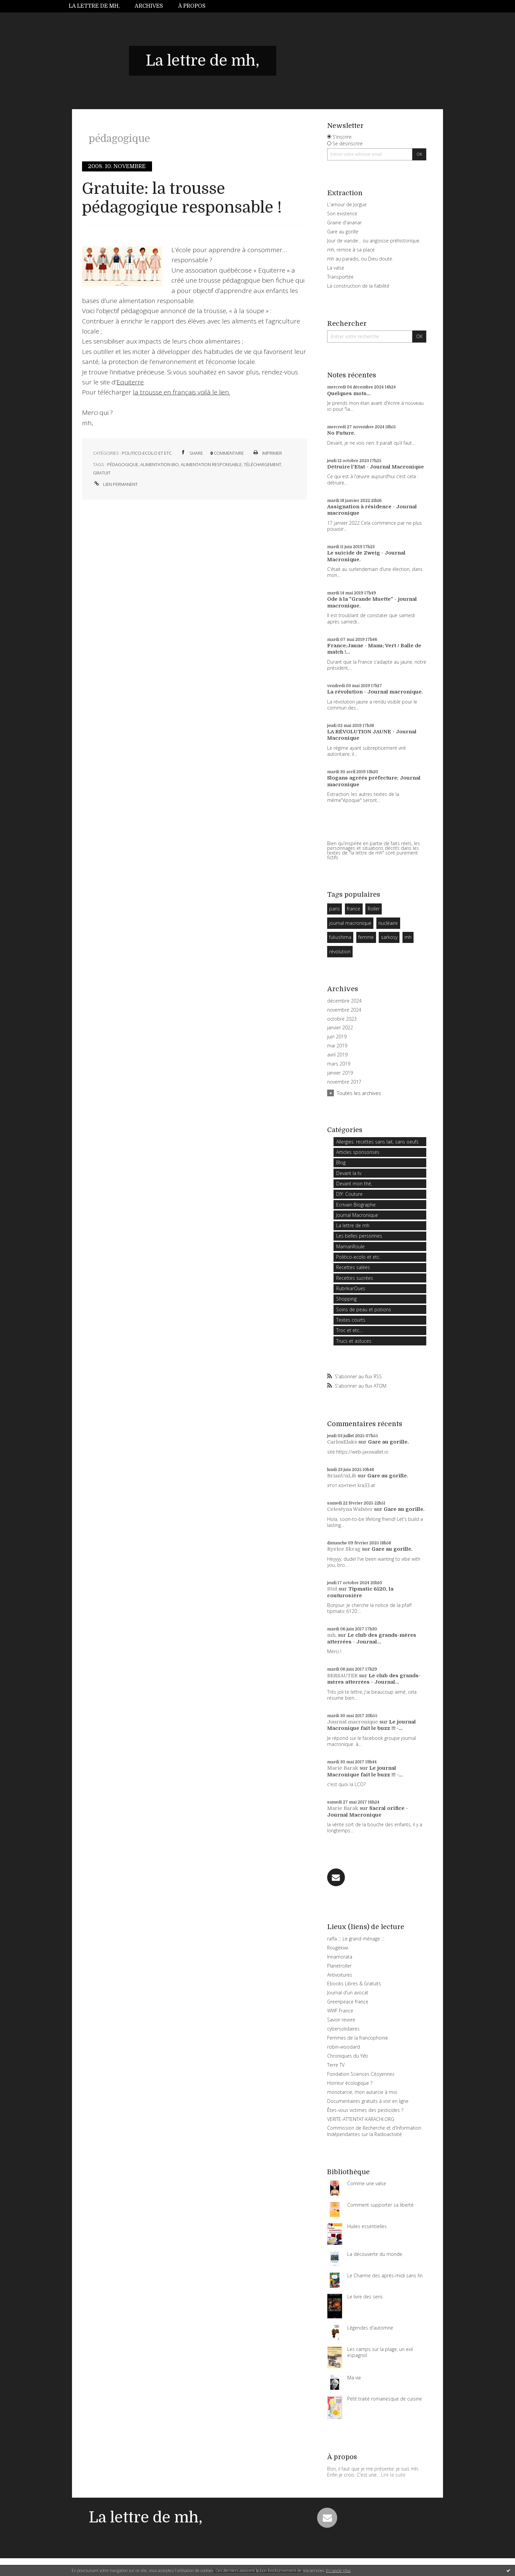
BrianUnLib (341, 1476)
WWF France (340, 2010)
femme (366, 937)
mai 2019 (337, 1046)
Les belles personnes (359, 1236)
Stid (332, 1589)
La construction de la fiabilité (358, 286)
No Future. (341, 433)
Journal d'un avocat (347, 1992)
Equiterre (130, 382)
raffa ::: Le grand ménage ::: (355, 1938)
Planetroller (339, 1966)
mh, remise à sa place (351, 249)
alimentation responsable (211, 464)
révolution (340, 951)
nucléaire (388, 923)
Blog (341, 1162)
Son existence (342, 213)
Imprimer (267, 453)
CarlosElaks (342, 1442)
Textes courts (350, 1320)
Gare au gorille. (388, 1442)
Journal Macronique (357, 1215)
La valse (335, 268)
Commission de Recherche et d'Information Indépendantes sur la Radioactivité (374, 2131)
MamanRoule (350, 1246)
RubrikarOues (350, 1288)
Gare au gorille (342, 231)
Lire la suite (393, 2475)
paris (334, 908)
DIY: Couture (349, 1194)
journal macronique (350, 923)
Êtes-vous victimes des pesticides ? (365, 2110)
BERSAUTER (342, 1676)
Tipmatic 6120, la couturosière (360, 1592)
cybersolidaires (343, 2029)
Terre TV (336, 2065)
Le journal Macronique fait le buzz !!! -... (371, 1725)
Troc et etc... (349, 1330)
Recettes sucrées (354, 1278)
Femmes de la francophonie (357, 2038)
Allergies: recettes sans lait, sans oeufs (377, 1141)
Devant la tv (348, 1173)
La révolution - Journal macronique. (375, 692)
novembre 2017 (344, 1082)
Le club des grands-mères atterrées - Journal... (371, 1638)
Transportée (340, 277)
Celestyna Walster (350, 1509)
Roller (374, 908)
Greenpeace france (347, 2001)
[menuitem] (98, 6)
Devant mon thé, (354, 1183)
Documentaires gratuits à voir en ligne (368, 2101)
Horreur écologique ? (349, 2083)
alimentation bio (159, 464)
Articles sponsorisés (357, 1152)
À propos (192, 6)
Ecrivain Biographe (356, 1204)
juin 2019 (337, 1037)
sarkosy (389, 937)
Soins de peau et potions (363, 1309)
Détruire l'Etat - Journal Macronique (375, 467)
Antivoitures (339, 1975)
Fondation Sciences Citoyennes (360, 2074)
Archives (149, 6)
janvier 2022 (340, 1028)
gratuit (102, 473)
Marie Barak (342, 1768)
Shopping (346, 1299)
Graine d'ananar (344, 222)
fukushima (340, 937)
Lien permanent (115, 484)
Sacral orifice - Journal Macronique (367, 1811)
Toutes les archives (359, 1093)
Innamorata (339, 1957)
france (353, 908)
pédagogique (122, 464)
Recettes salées (353, 1267)
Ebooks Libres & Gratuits (354, 1983)
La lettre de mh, (94, 6)
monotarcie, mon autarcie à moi (362, 2092)
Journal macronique (352, 1722)
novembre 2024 (344, 1010)
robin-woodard (343, 2047)
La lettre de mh (352, 1225)
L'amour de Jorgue (347, 204)
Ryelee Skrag (344, 1549)
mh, (332, 1635)
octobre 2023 (342, 1019)
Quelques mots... (349, 393)
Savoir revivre (341, 2019)
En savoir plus (338, 2570)
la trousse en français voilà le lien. (181, 392)
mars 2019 (338, 1064)
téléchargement (262, 464)
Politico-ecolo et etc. (147, 453)
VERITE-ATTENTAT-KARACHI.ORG (360, 2119)
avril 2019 (337, 1055)
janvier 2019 (340, 1073)
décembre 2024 (344, 1001)
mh (408, 937)
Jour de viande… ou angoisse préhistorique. (373, 240)
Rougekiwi (337, 1947)
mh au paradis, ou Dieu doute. (360, 258)
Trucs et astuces (353, 1341)
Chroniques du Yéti (347, 2056)
